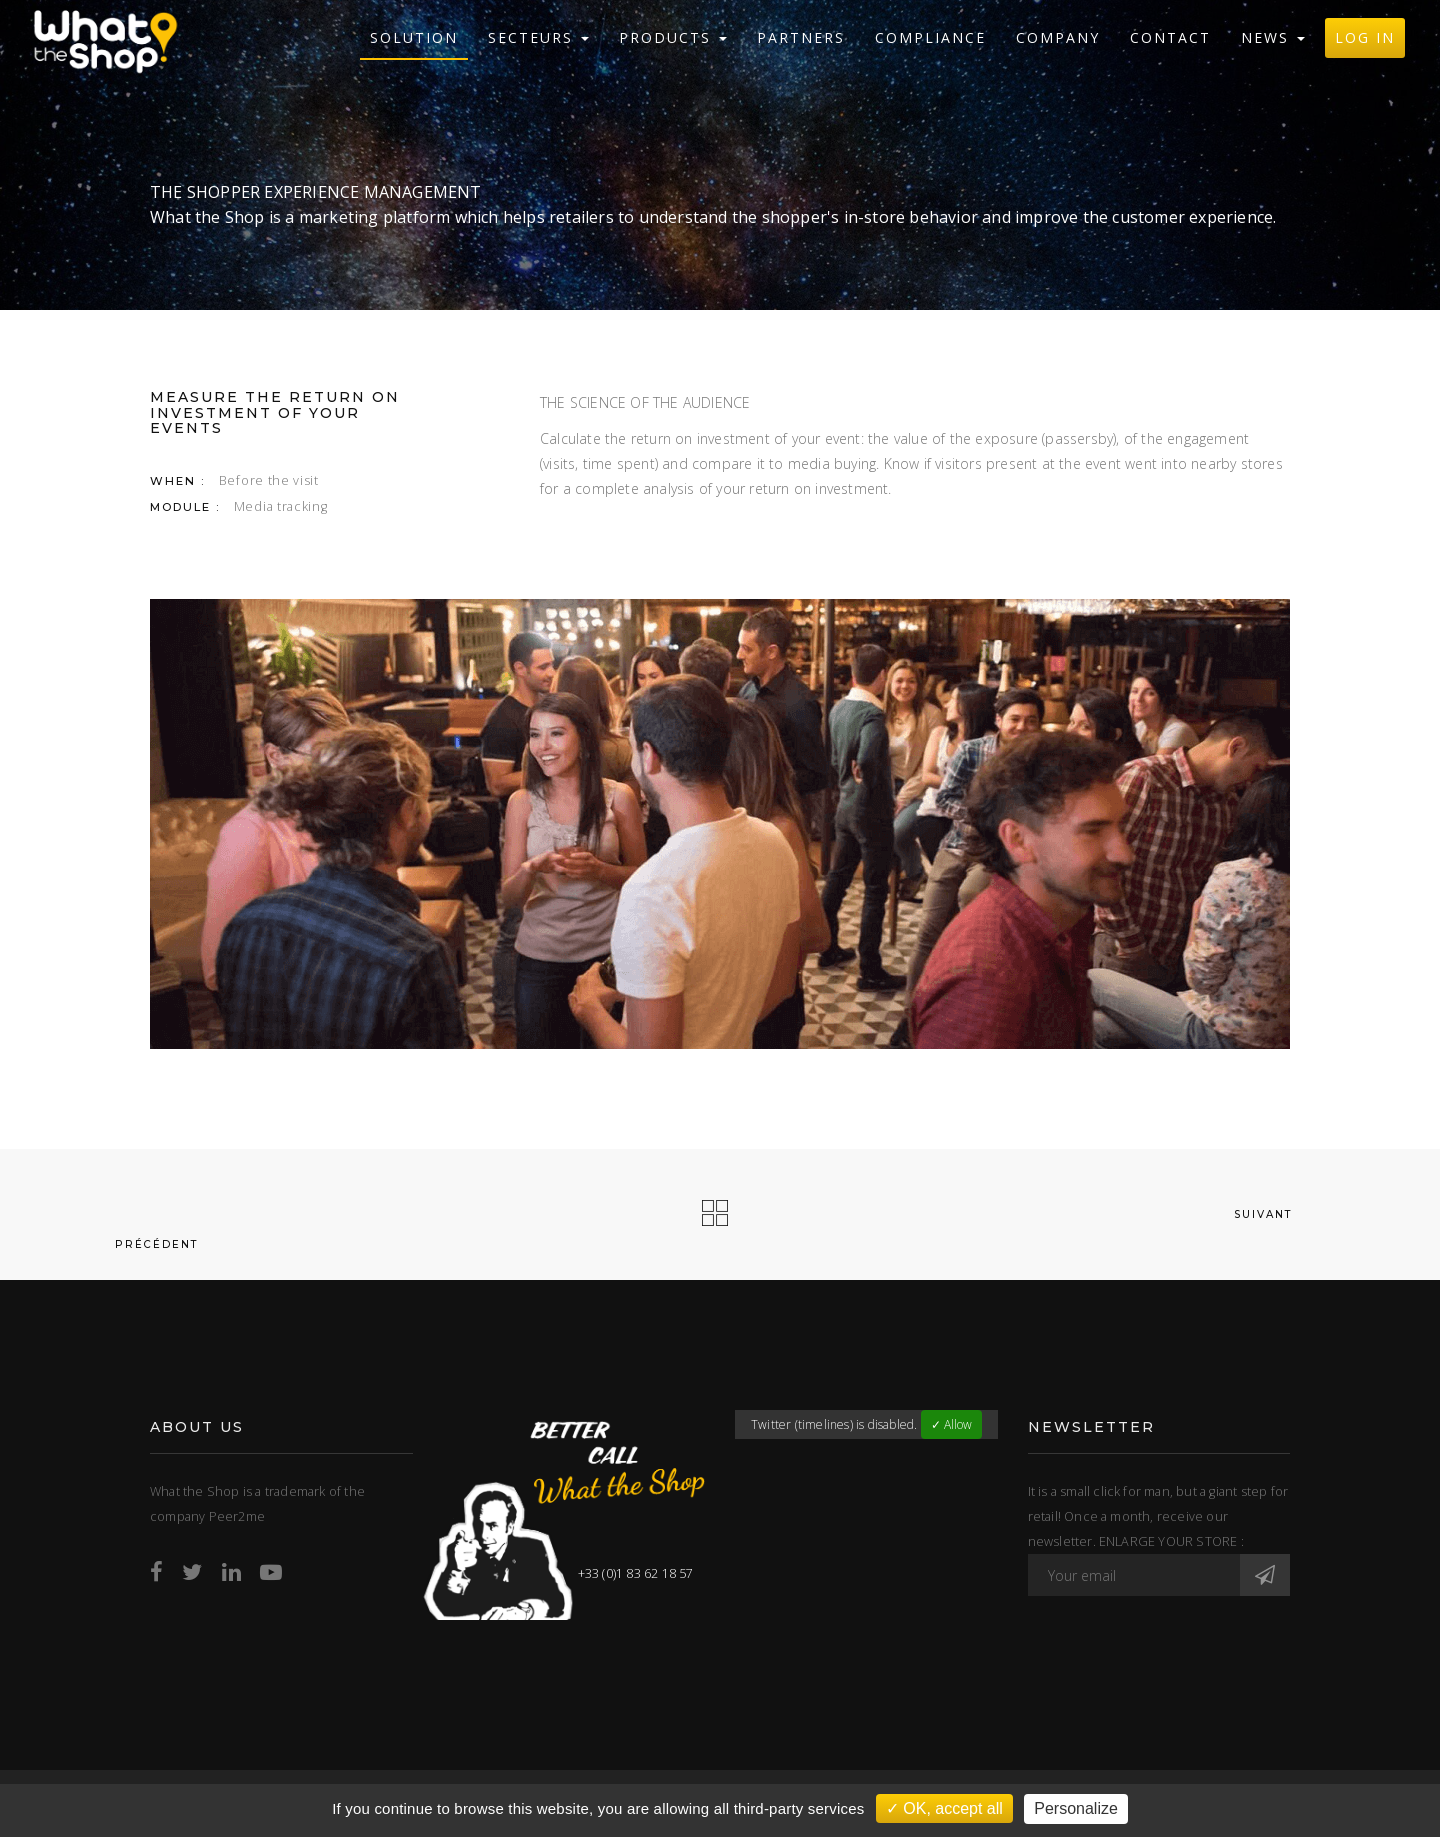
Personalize (1076, 1808)
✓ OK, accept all (944, 1808)
